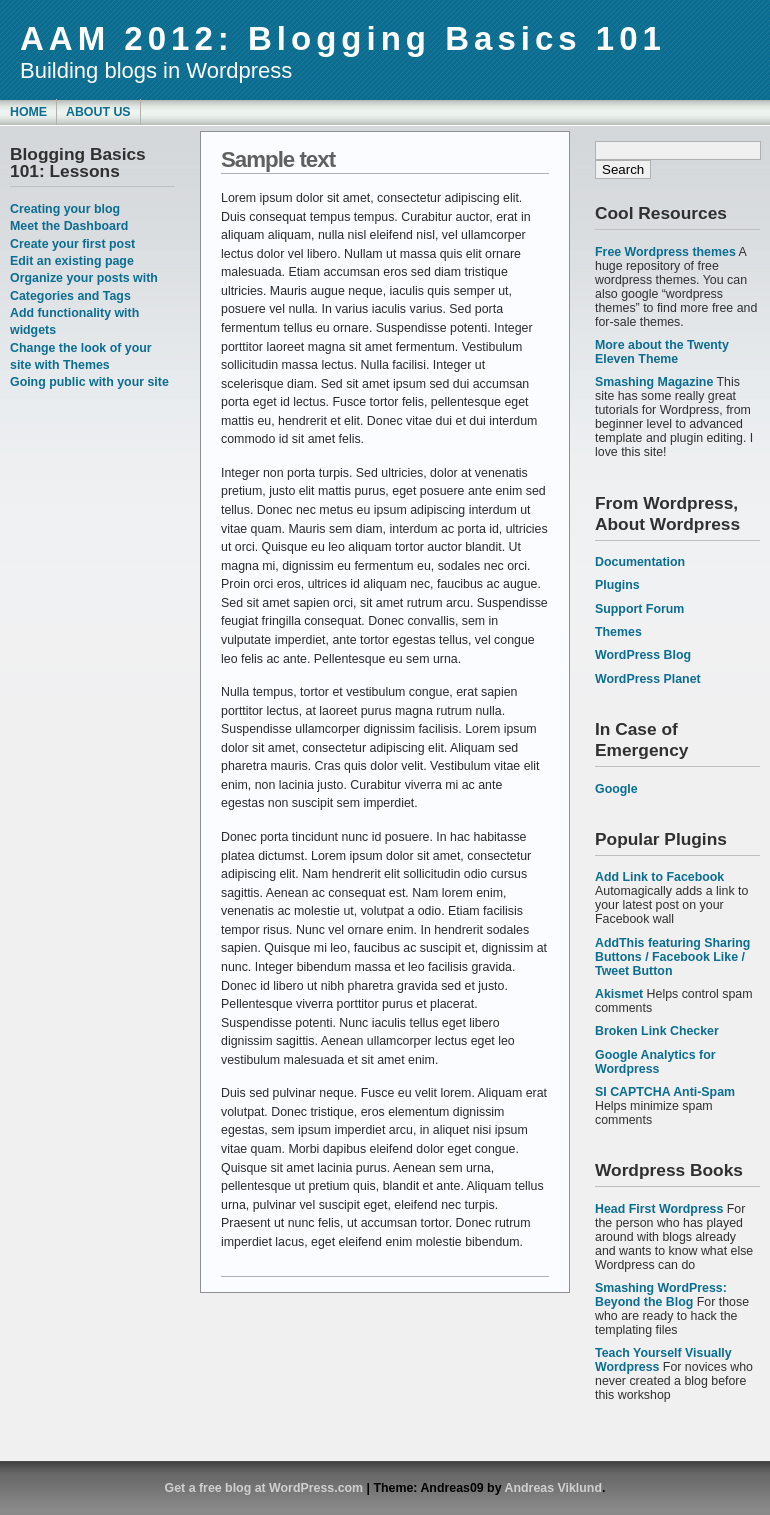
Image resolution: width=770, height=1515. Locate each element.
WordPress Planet (648, 679)
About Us (98, 112)
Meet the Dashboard (69, 226)
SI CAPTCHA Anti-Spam (665, 1092)
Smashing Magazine (654, 382)
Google (616, 789)
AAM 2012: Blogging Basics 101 (343, 38)
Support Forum (639, 609)
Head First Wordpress (659, 1209)
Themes (618, 632)
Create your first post (72, 244)
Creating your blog (65, 209)
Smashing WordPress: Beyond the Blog (661, 1295)
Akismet (619, 994)
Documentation (640, 562)
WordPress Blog (643, 655)
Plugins (617, 585)
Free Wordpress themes (665, 252)
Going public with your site (89, 382)
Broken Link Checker (657, 1031)
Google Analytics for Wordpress (655, 1062)
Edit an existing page (72, 261)
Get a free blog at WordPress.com (264, 1488)
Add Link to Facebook (659, 877)
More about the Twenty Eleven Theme (662, 352)
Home (28, 112)
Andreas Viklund (553, 1488)
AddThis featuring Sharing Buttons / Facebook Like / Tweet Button (672, 957)
